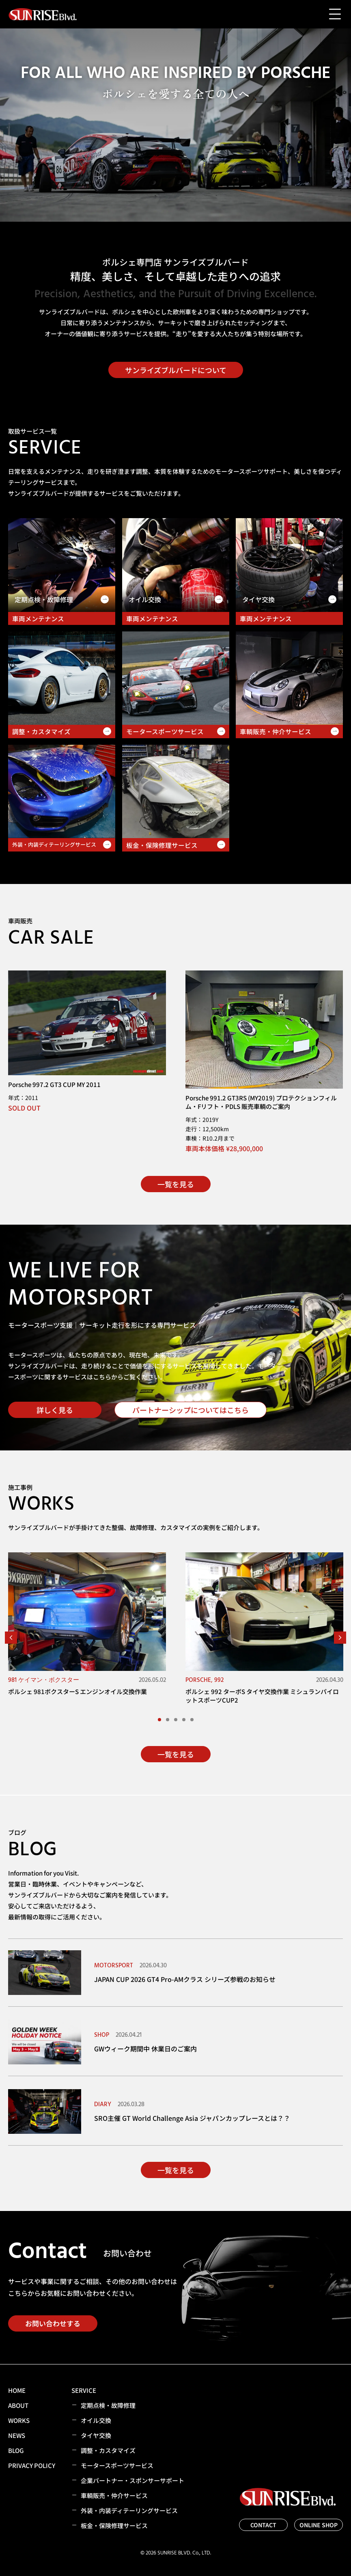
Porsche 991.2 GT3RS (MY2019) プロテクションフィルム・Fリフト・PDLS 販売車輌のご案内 (261, 1102)
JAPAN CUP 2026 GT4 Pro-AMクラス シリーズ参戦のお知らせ (185, 1979)
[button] (11, 1638)
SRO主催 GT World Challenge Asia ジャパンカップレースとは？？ (192, 2118)
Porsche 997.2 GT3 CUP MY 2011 (54, 1084)
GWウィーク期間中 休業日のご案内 (145, 2048)
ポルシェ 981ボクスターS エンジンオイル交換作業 (77, 1691)
